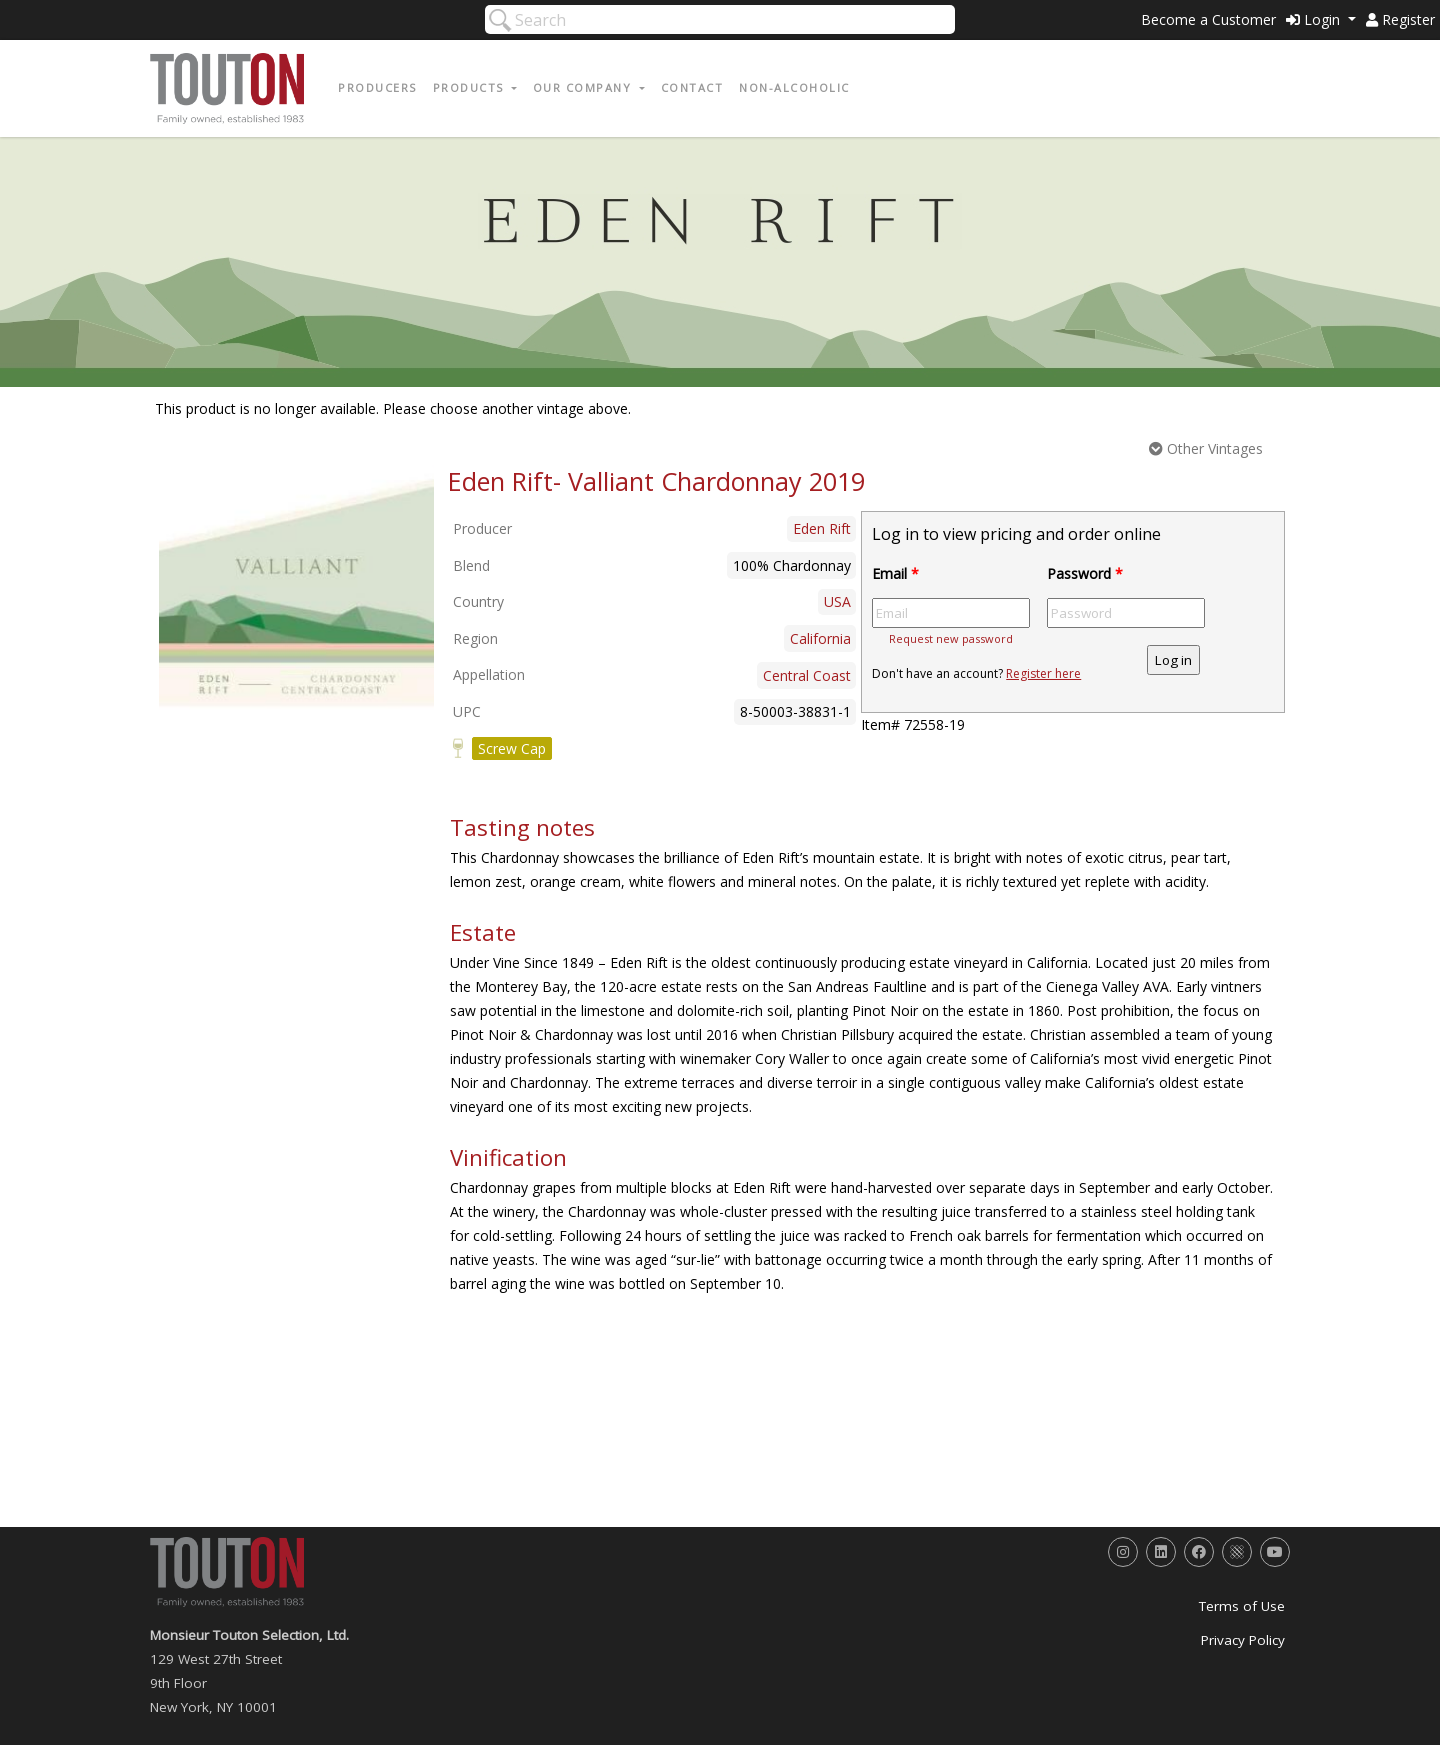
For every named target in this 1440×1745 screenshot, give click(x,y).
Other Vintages (1206, 448)
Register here (1043, 673)
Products (471, 87)
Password (1085, 573)
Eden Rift (822, 528)
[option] (296, 593)
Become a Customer (1208, 19)
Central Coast (807, 675)
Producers (377, 87)
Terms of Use (1242, 1606)
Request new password (951, 638)
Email (895, 573)
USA (837, 601)
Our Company (584, 87)
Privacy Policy (1243, 1640)
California (820, 638)
